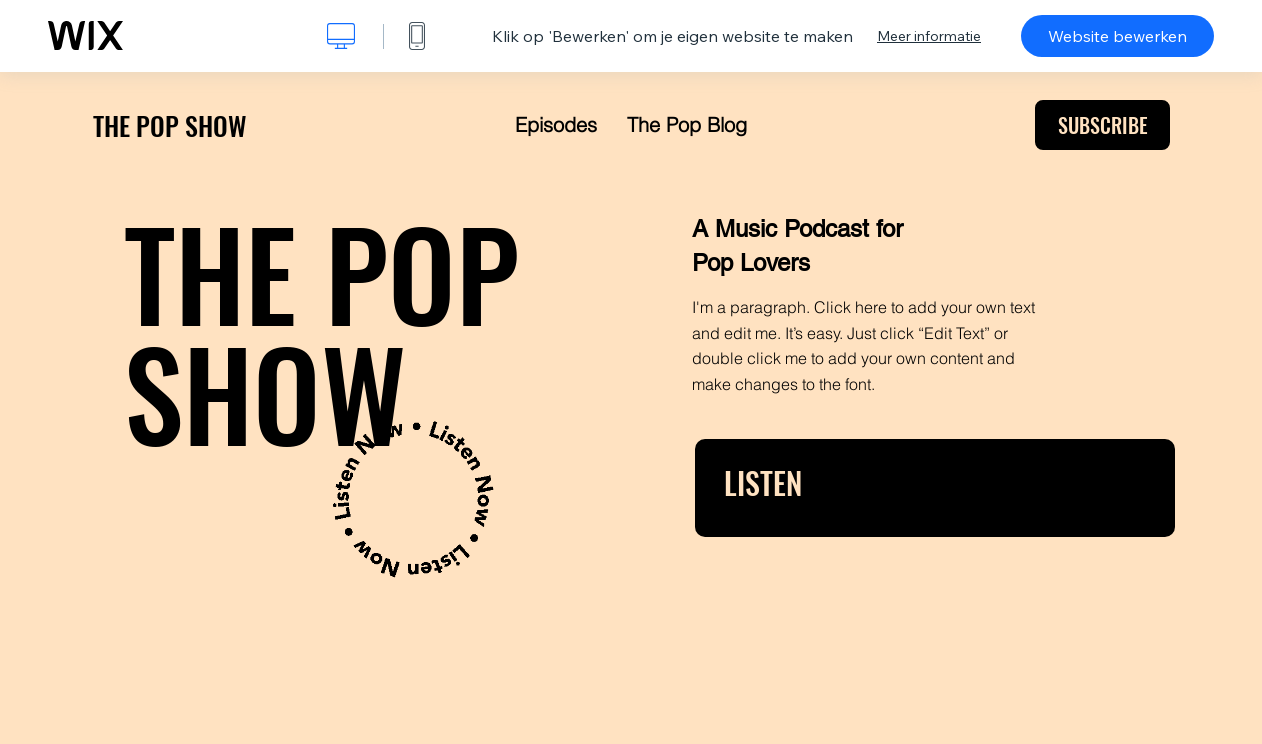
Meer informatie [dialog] (929, 36)
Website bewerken (1117, 36)
